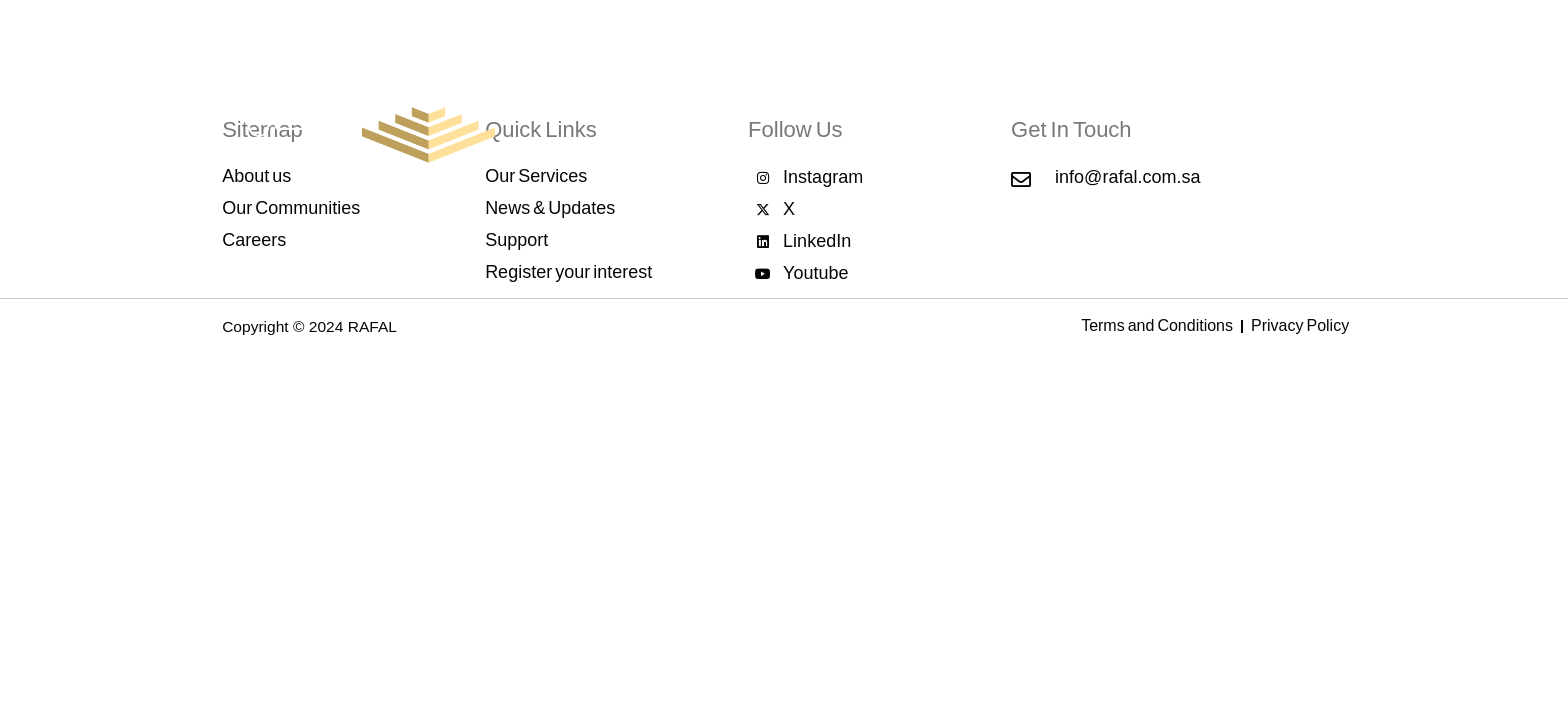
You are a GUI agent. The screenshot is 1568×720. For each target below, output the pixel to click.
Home (608, 127)
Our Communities (939, 125)
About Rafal (694, 125)
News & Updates (1086, 125)
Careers (1197, 127)
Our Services (806, 125)
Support (1277, 127)
